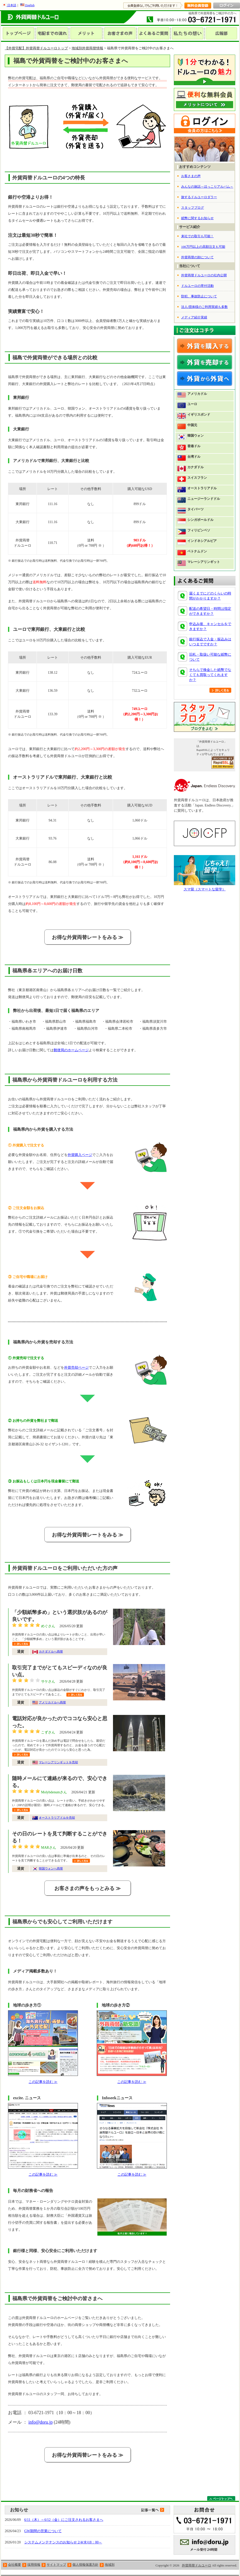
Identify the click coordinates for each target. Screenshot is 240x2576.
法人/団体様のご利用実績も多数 (204, 307)
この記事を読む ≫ (43, 2082)
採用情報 (33, 2564)
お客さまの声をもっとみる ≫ (87, 1888)
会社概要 (14, 2564)
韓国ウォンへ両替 (51, 1868)
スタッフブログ (192, 207)
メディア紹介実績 (194, 317)
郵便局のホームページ (71, 1050)
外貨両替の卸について (197, 257)
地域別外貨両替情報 (87, 48)
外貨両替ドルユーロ (196, 2565)
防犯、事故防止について (199, 296)
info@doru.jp (40, 2422)
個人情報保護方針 (85, 2564)
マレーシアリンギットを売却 (58, 1762)
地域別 (109, 2564)
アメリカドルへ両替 (52, 1702)
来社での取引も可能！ (197, 236)
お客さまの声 (191, 176)
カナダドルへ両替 (51, 1651)
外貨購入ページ (80, 1155)
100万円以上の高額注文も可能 (203, 247)
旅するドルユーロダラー (199, 197)
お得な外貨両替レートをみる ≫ (87, 937)
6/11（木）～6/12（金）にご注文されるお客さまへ (63, 2520)
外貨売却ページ (76, 1367)
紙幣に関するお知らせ (197, 218)
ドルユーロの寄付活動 (197, 286)
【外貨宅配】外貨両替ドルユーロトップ (36, 48)
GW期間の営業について (43, 2531)
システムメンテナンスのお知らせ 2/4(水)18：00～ (63, 2542)
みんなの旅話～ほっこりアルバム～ (207, 186)
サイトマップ (56, 2564)
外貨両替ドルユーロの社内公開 (204, 275)
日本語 (9, 5)
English (27, 5)
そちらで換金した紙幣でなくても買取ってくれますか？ (210, 675)
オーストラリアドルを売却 (57, 1817)
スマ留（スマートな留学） (205, 889)
